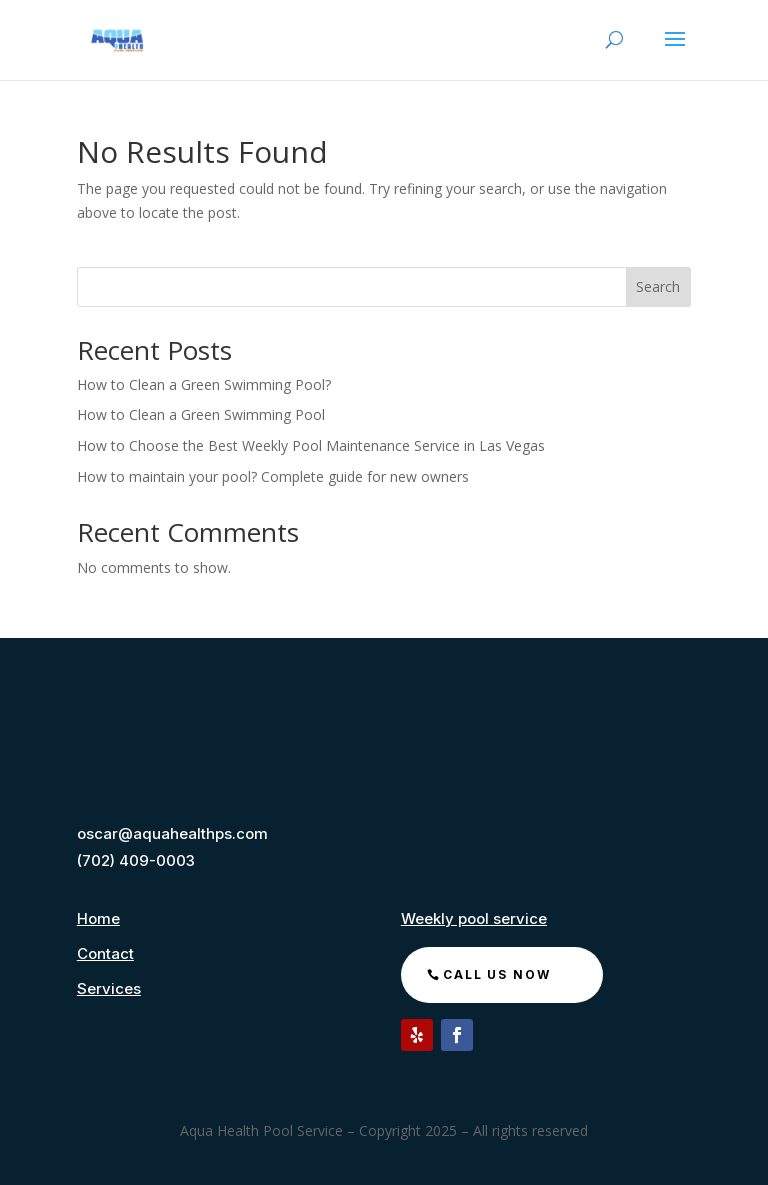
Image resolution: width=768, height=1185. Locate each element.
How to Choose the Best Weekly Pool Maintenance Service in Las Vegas (311, 445)
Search (658, 286)
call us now (497, 974)
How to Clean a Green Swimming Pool (203, 414)
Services (109, 988)
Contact (105, 953)
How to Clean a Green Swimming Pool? (204, 384)
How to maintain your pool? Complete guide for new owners (273, 476)
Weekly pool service (474, 918)
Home (98, 918)
